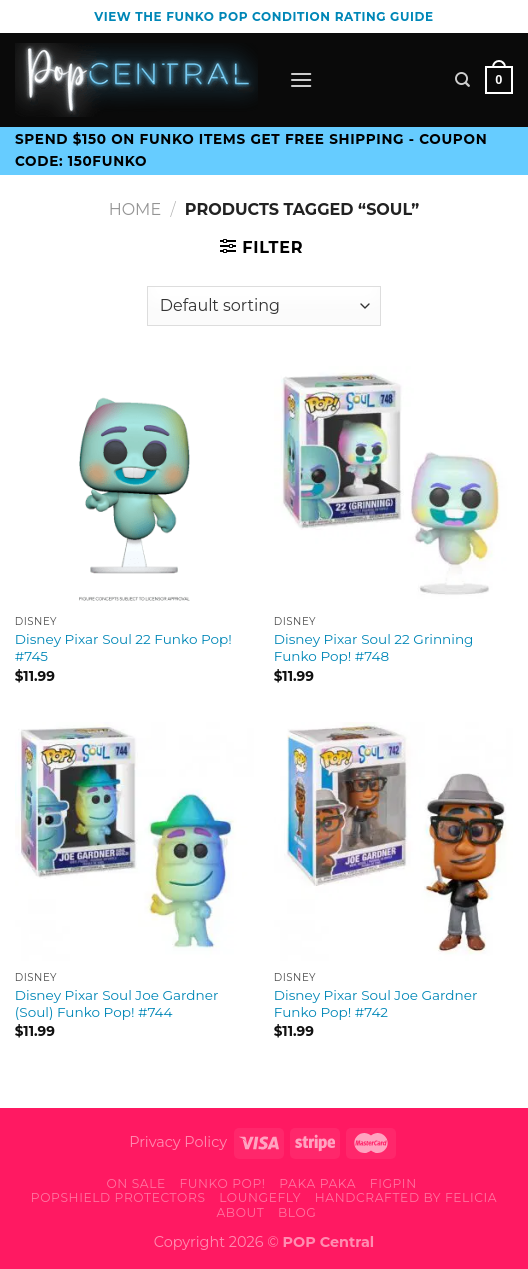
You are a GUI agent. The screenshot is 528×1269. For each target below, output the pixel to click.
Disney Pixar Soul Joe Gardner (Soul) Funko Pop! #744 (117, 1004)
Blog (297, 1212)
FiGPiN (393, 1183)
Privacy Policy (178, 1142)
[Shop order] (264, 306)
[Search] (462, 80)
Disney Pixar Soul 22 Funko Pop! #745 (123, 648)
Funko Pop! (222, 1183)
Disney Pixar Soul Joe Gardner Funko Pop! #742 (376, 1004)
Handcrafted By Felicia (406, 1197)
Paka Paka (317, 1183)
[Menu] (301, 79)
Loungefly (260, 1197)
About (240, 1212)
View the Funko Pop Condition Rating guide (263, 16)
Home (135, 209)
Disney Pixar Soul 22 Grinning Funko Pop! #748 (374, 648)
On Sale (135, 1183)
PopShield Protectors (118, 1197)
